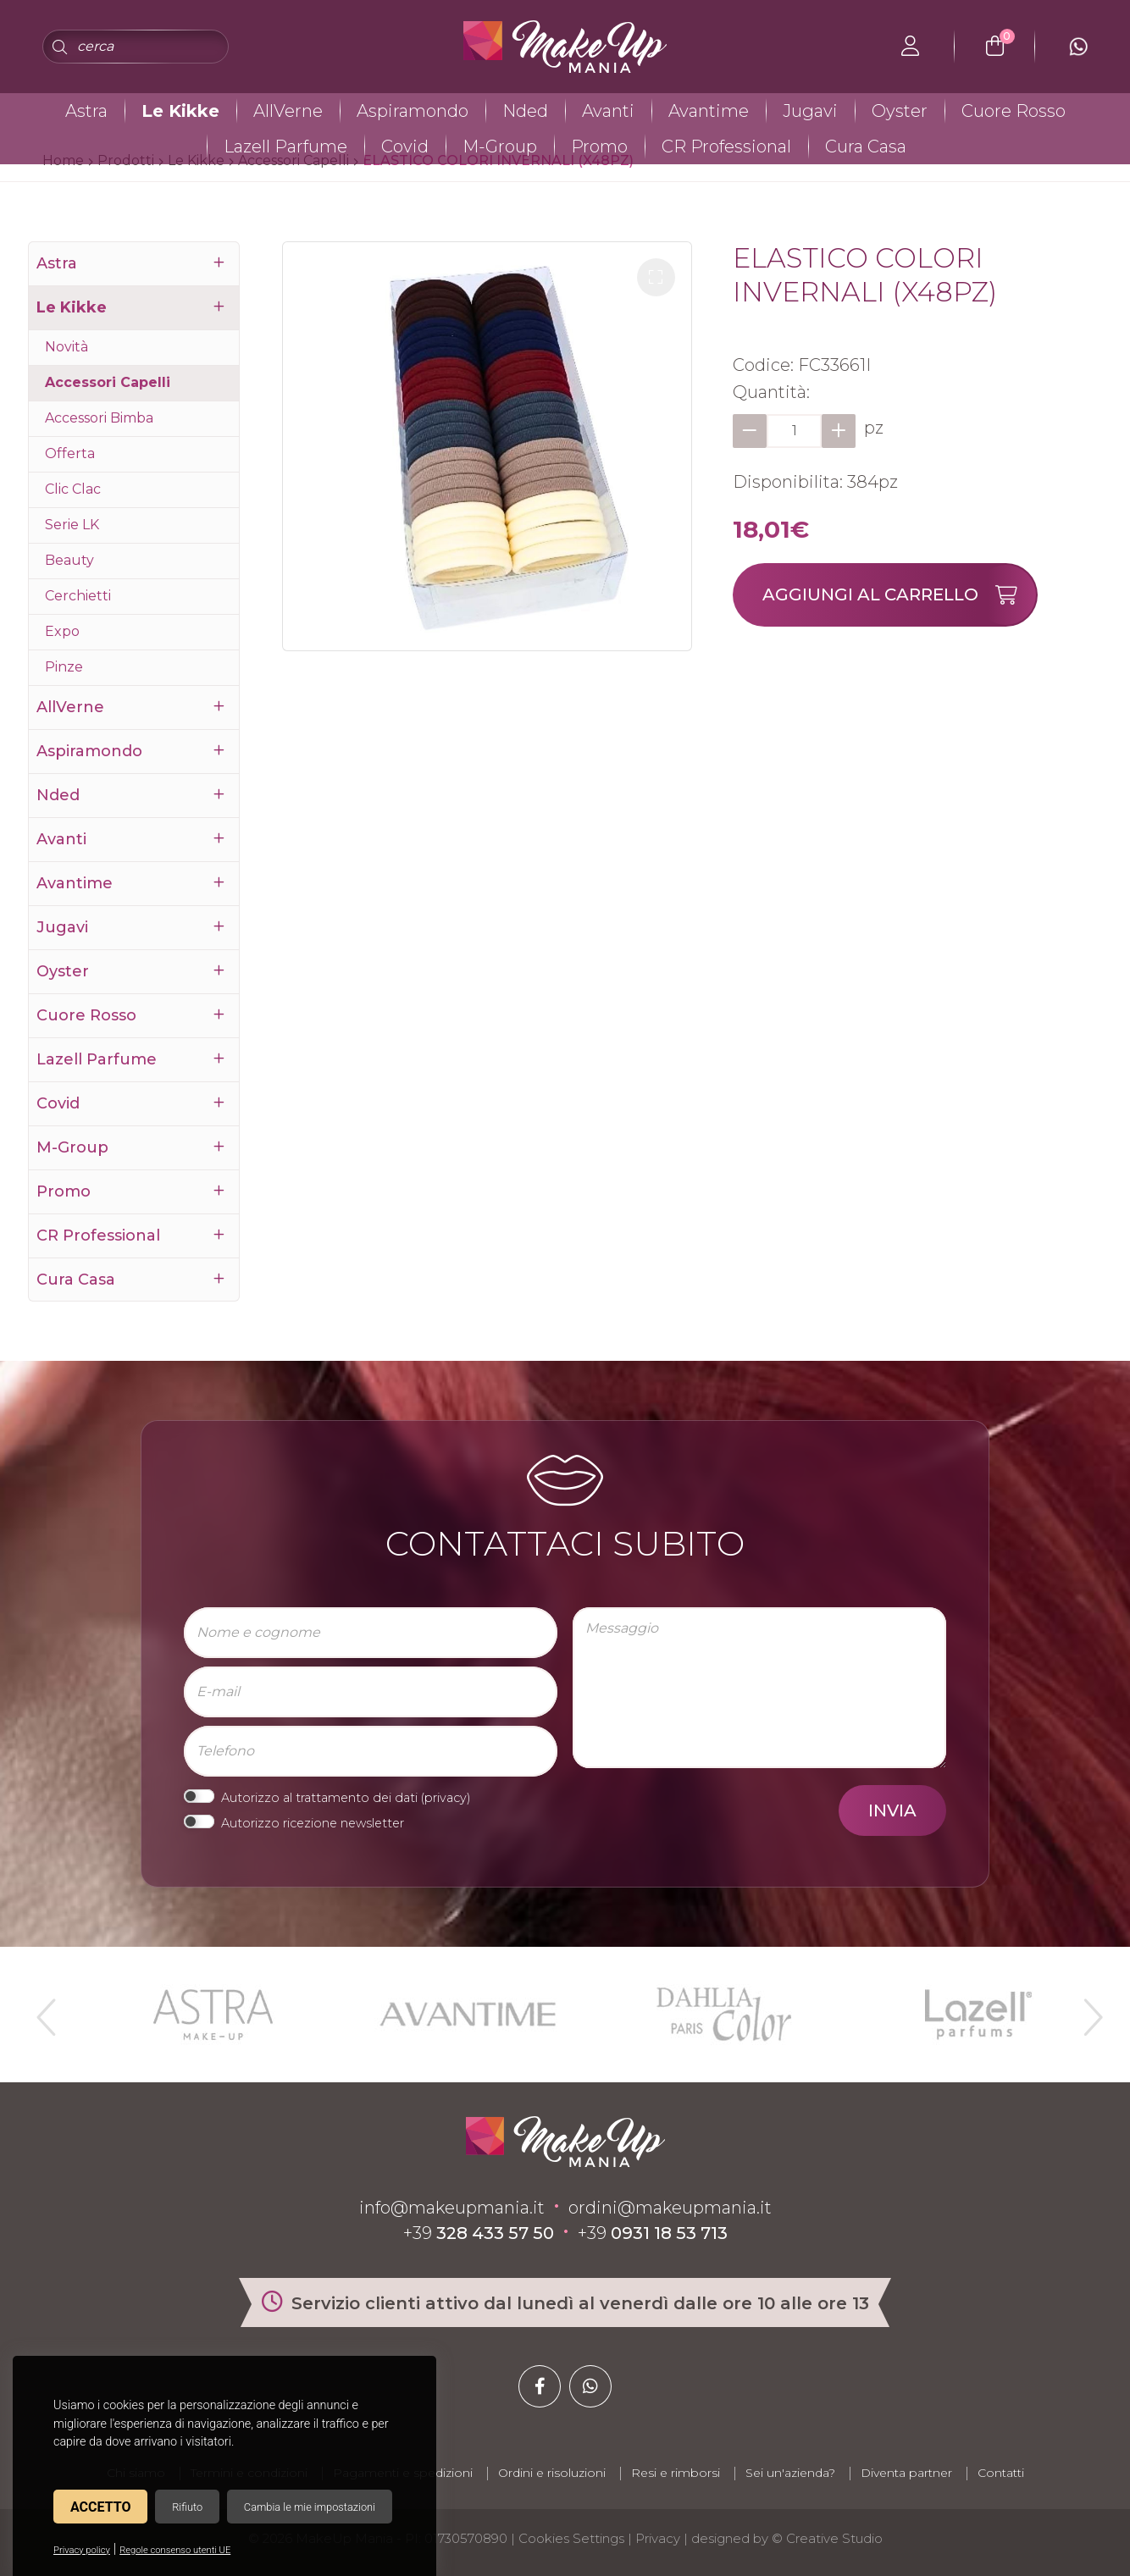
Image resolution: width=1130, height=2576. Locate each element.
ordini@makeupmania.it (670, 2207)
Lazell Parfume (285, 146)
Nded (525, 111)
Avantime (708, 111)
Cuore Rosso (1013, 111)
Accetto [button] (100, 2507)
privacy (445, 1797)
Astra (86, 111)
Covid (405, 146)
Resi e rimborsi (675, 2472)
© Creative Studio (827, 2538)
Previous (44, 2010)
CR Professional (726, 146)
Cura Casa (865, 146)
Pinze (64, 667)
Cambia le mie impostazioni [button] (309, 2507)
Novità (66, 347)
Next (1085, 2010)
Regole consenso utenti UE (174, 2550)
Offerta (70, 453)
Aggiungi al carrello (899, 595)
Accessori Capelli (107, 382)
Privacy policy (81, 2550)
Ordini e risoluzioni (552, 2472)
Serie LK (72, 525)
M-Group (500, 146)
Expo (62, 631)
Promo (599, 146)
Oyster (900, 111)
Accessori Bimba (99, 418)
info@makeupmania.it (452, 2207)
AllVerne (288, 111)
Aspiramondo (412, 111)
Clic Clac (73, 489)
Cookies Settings (571, 2538)
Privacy (657, 2538)
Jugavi (810, 111)
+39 (478, 2233)
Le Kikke (180, 111)
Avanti (608, 111)
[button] (656, 277)
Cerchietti (78, 596)
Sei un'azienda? (790, 2472)
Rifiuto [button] (187, 2507)
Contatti (1001, 2472)
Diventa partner (906, 2472)
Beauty (69, 560)
